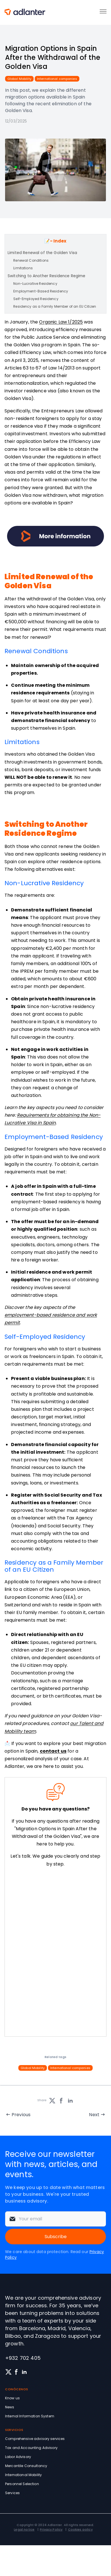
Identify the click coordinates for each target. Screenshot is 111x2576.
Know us (12, 2398)
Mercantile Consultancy (26, 2465)
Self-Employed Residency (35, 298)
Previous (21, 2114)
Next (94, 2114)
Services (12, 2492)
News (9, 2407)
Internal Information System (29, 2416)
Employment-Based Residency (40, 291)
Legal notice (24, 2529)
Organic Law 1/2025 (61, 322)
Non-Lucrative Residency (35, 283)
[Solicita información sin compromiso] (55, 1953)
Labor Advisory (18, 2456)
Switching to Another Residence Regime (47, 276)
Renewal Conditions (31, 260)
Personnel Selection (22, 2483)
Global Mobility (19, 78)
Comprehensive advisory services (35, 2438)
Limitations (23, 268)
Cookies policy (80, 2529)
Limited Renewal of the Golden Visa (42, 252)
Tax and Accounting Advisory (31, 2447)
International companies (57, 78)
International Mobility (23, 2474)
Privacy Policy (51, 2529)
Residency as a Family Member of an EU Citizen (54, 306)
